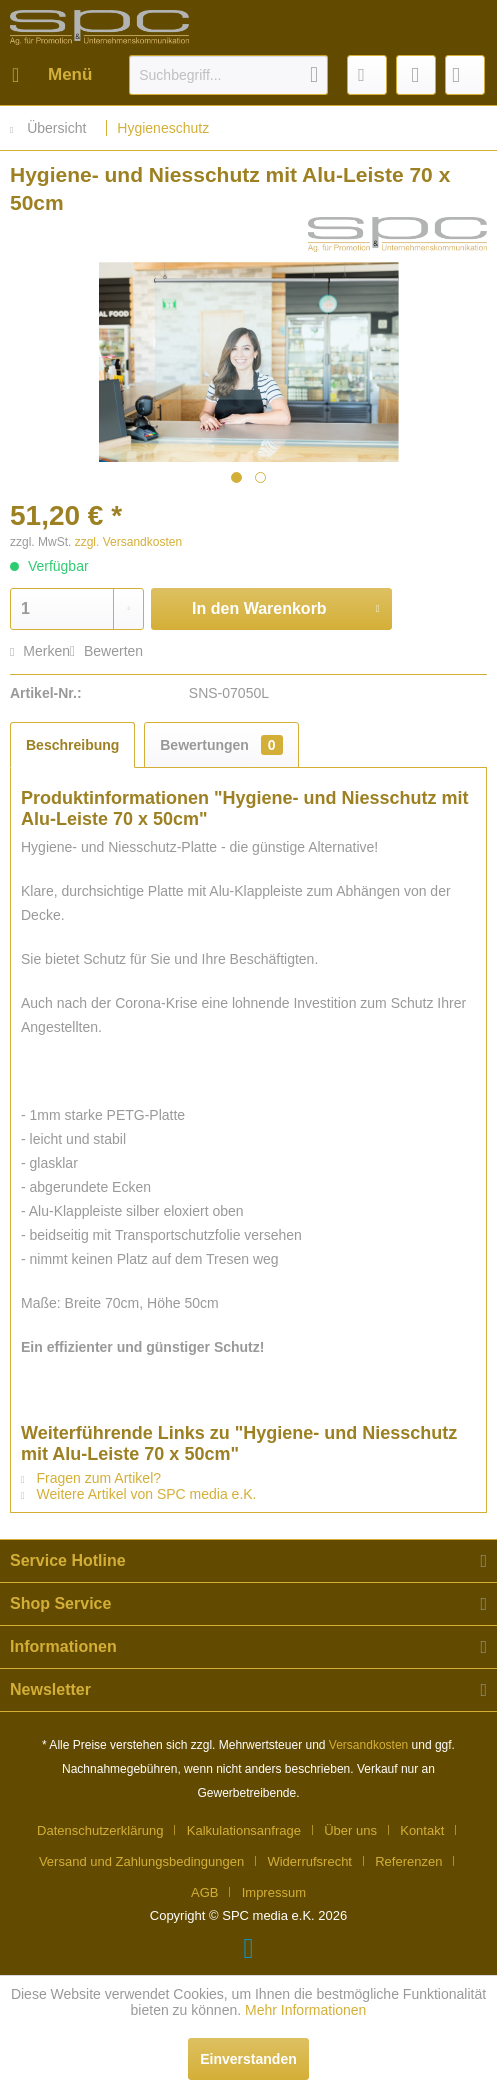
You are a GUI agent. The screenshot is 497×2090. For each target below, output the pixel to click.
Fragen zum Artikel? (91, 1478)
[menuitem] (51, 75)
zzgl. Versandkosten (128, 542)
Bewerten (106, 651)
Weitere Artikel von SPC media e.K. (139, 1494)
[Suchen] (314, 75)
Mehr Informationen (305, 2010)
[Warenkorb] (465, 75)
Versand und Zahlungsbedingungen (141, 1861)
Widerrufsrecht (309, 1861)
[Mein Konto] (416, 75)
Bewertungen (221, 745)
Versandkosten (368, 1745)
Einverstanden (248, 2059)
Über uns (350, 1830)
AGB (204, 1892)
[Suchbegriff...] (228, 75)
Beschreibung (72, 745)
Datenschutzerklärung (100, 1830)
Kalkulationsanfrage (244, 1830)
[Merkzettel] (367, 75)
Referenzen (408, 1861)
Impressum (274, 1892)
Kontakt (422, 1830)
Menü (52, 71)
